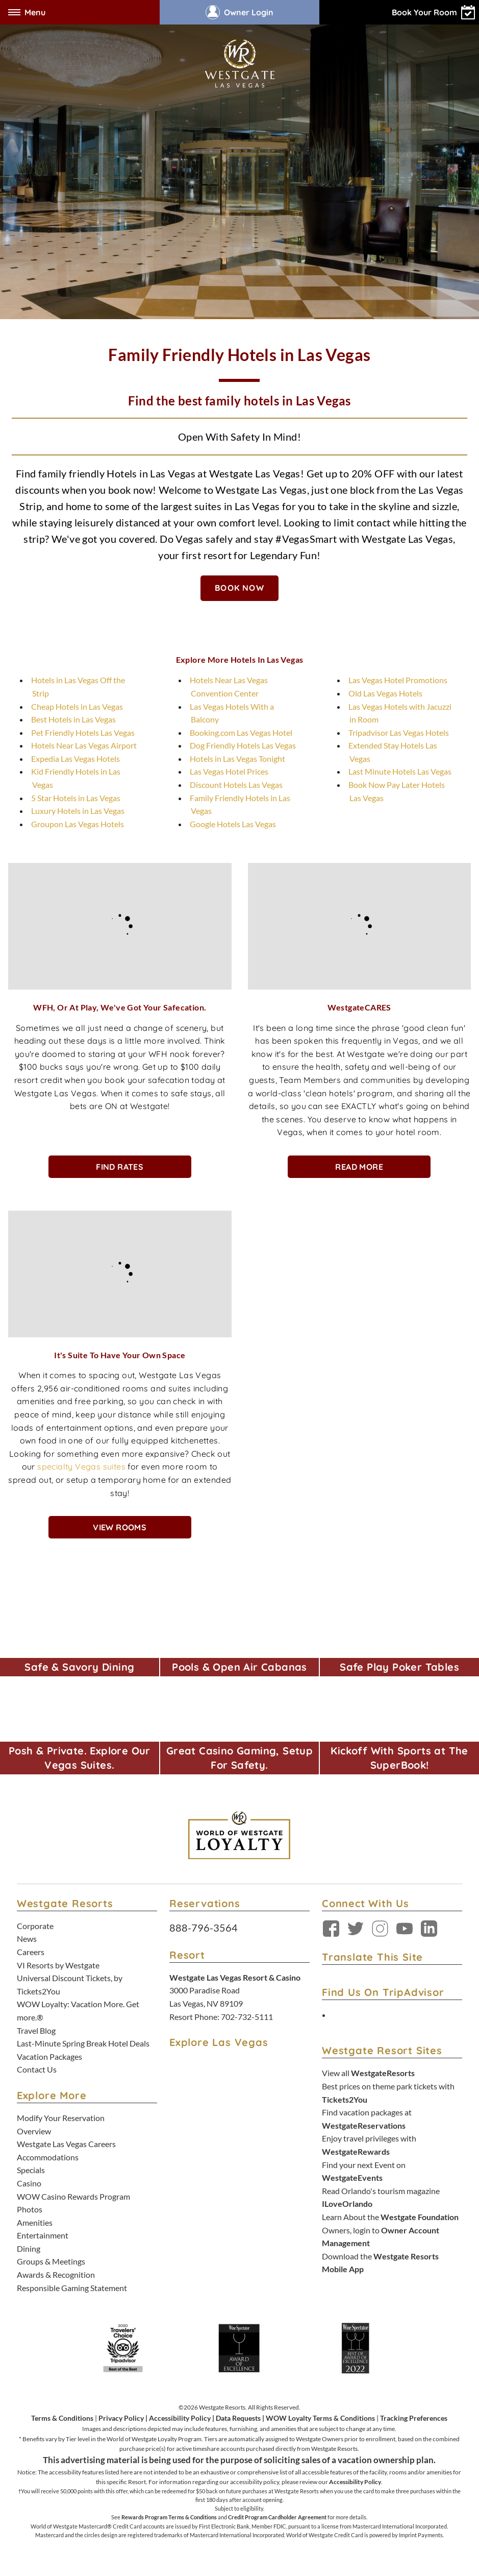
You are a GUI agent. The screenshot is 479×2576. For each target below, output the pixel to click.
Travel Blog (36, 2030)
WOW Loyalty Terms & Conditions (320, 2418)
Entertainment (42, 2235)
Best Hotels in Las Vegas (73, 719)
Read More (359, 1167)
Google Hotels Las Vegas (233, 824)
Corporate (35, 1926)
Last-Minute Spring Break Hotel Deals (83, 2043)
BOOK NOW (239, 588)
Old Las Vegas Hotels (385, 693)
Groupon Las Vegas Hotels (77, 824)
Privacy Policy (121, 2418)
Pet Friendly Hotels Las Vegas (83, 732)
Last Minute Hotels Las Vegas (399, 771)
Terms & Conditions (62, 2418)
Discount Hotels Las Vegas (236, 784)
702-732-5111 (247, 2016)
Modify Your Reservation (61, 2118)
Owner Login (239, 12)
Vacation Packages (49, 2056)
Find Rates (119, 1167)
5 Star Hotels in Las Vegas (75, 798)
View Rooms (119, 1527)
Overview (34, 2131)
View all (368, 2073)
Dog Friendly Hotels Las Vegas (243, 745)
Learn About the (390, 2217)
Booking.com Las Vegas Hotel (241, 732)
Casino (29, 2183)
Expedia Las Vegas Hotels (75, 758)
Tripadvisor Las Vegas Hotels (398, 732)
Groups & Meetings (51, 2261)
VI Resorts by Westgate (58, 1965)
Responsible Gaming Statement (72, 2288)
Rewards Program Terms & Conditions (169, 2517)
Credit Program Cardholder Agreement (277, 2517)
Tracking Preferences (413, 2418)
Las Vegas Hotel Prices (229, 771)
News (27, 1938)
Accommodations (48, 2157)
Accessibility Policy (180, 2418)
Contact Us (37, 2069)
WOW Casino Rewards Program (73, 2196)
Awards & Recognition (56, 2274)
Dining (28, 2248)
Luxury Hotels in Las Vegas (77, 810)
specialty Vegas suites (81, 1466)
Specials (31, 2170)
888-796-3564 (203, 1927)
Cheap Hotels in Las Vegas (77, 706)
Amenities (35, 2222)
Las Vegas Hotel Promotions (397, 680)
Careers (30, 1952)
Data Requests (238, 2418)
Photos (29, 2209)
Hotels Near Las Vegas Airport (84, 745)
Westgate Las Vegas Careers (66, 2144)
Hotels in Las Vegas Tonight (237, 758)
